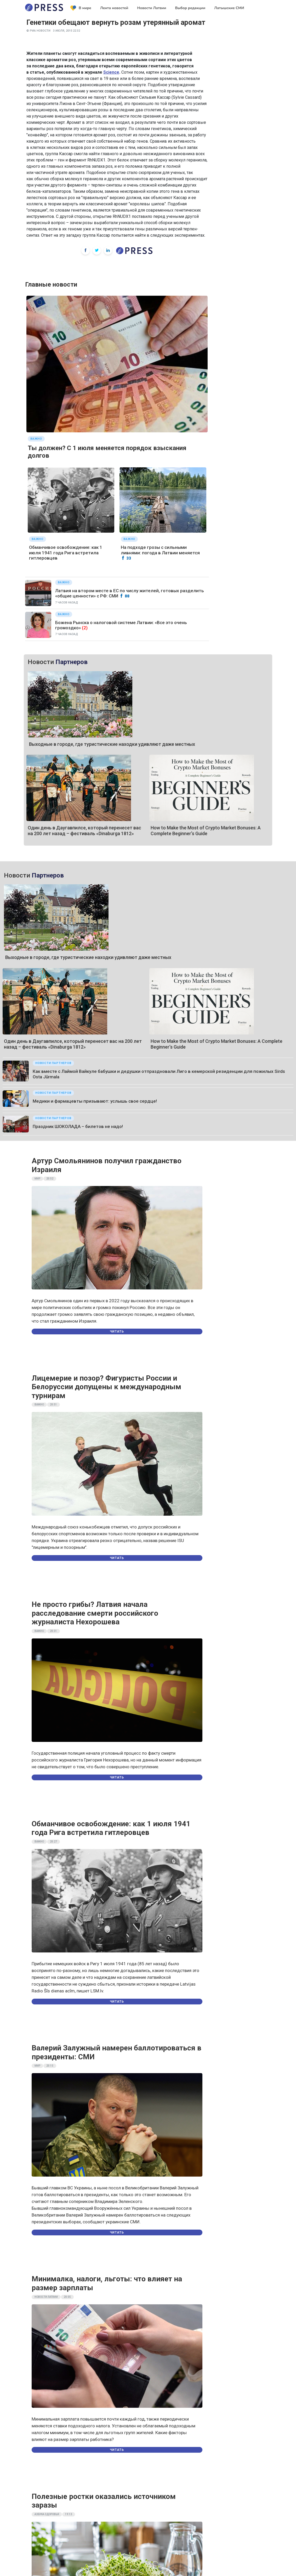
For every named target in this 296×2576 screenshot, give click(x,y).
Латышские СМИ (229, 7)
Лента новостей (114, 7)
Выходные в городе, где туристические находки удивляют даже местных (112, 684)
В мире (80, 8)
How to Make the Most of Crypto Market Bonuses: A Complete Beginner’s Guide (206, 710)
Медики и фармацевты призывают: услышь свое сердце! (69, 855)
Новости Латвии (151, 7)
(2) (85, 627)
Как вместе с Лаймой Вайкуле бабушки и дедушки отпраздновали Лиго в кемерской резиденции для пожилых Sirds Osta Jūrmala (147, 831)
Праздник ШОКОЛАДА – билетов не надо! (52, 879)
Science (111, 72)
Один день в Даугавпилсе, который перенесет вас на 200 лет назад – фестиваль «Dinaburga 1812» (84, 710)
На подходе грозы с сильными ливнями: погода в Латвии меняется (160, 550)
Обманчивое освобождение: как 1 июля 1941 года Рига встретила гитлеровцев (65, 553)
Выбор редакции (190, 7)
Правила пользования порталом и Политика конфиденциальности (148, 2455)
